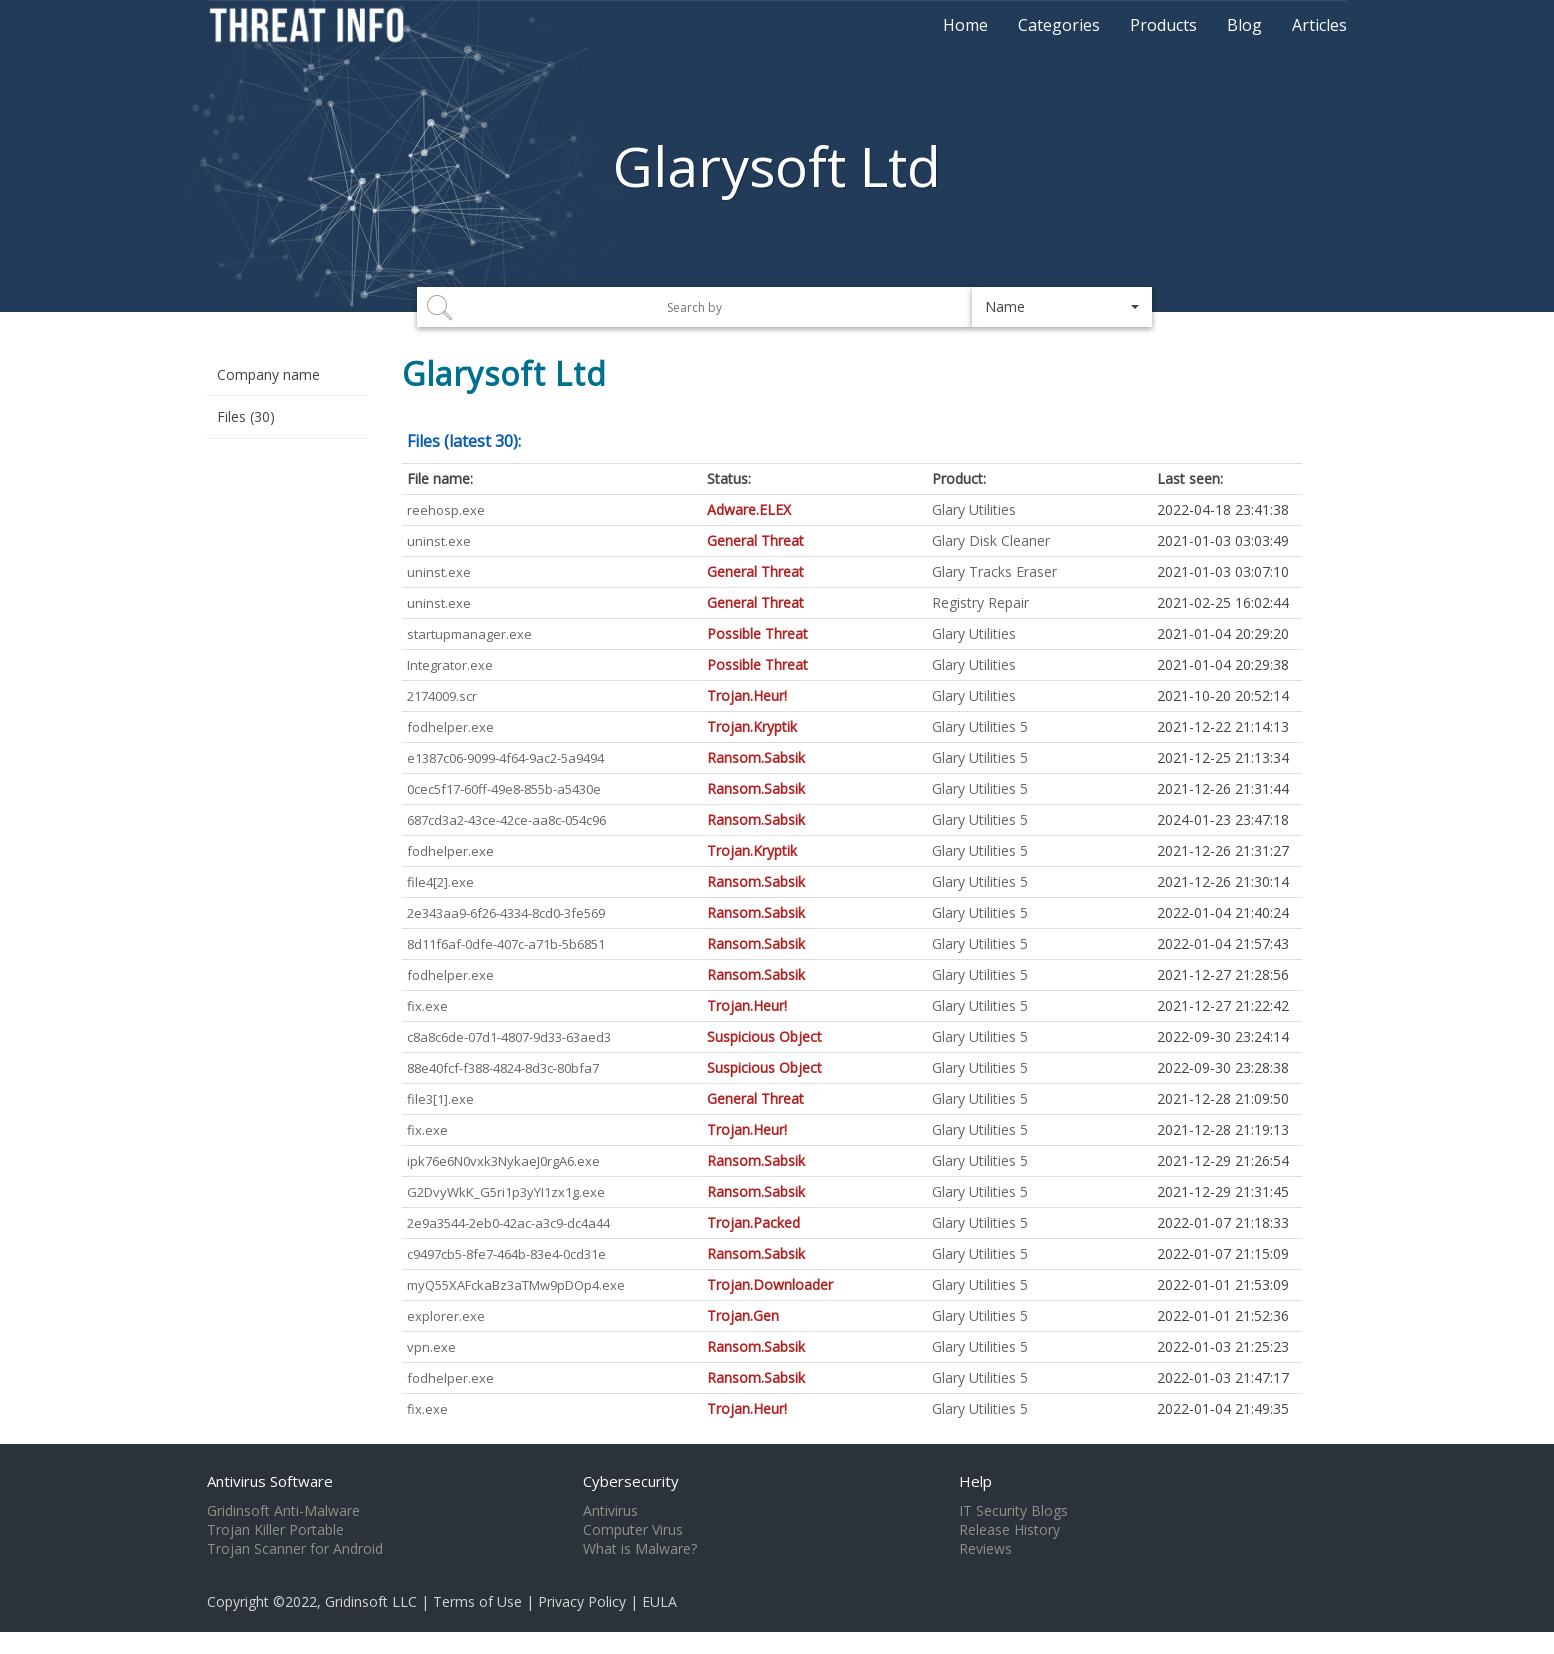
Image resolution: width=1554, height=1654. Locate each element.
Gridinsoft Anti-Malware (283, 1511)
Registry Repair (980, 602)
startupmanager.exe (469, 634)
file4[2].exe (440, 882)
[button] (1062, 307)
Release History (1009, 1530)
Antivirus (610, 1511)
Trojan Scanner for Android (295, 1549)
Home (965, 25)
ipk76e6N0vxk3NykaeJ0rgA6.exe (503, 1161)
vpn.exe (431, 1347)
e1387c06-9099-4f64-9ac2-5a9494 (505, 758)
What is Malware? (640, 1549)
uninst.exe (439, 541)
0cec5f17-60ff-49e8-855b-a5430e (504, 789)
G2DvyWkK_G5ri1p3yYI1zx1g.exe (506, 1192)
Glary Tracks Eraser (994, 571)
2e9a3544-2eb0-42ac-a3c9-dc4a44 (508, 1223)
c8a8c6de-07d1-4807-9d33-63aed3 (509, 1037)
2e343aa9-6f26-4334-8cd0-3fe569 (506, 913)
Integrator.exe (450, 665)
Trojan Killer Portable (275, 1530)
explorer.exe (446, 1316)
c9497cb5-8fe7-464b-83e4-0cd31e (506, 1254)
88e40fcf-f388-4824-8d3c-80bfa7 (503, 1068)
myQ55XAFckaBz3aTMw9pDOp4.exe (516, 1285)
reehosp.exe (446, 510)
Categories (1059, 25)
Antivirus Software (270, 1481)
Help (975, 1481)
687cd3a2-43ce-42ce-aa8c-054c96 (506, 820)
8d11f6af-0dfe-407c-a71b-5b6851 (506, 944)
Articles (1319, 25)
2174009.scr (442, 696)
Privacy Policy (582, 1601)
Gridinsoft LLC (371, 1601)
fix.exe (427, 1006)
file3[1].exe (440, 1099)
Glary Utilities (974, 509)
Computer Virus (633, 1530)
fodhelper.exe (450, 727)
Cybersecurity (631, 1481)
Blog (1244, 25)
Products (1163, 25)
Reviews (985, 1549)
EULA (659, 1601)
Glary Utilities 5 (980, 726)
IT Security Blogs (1013, 1511)
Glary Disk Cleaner (991, 540)
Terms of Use (477, 1601)
